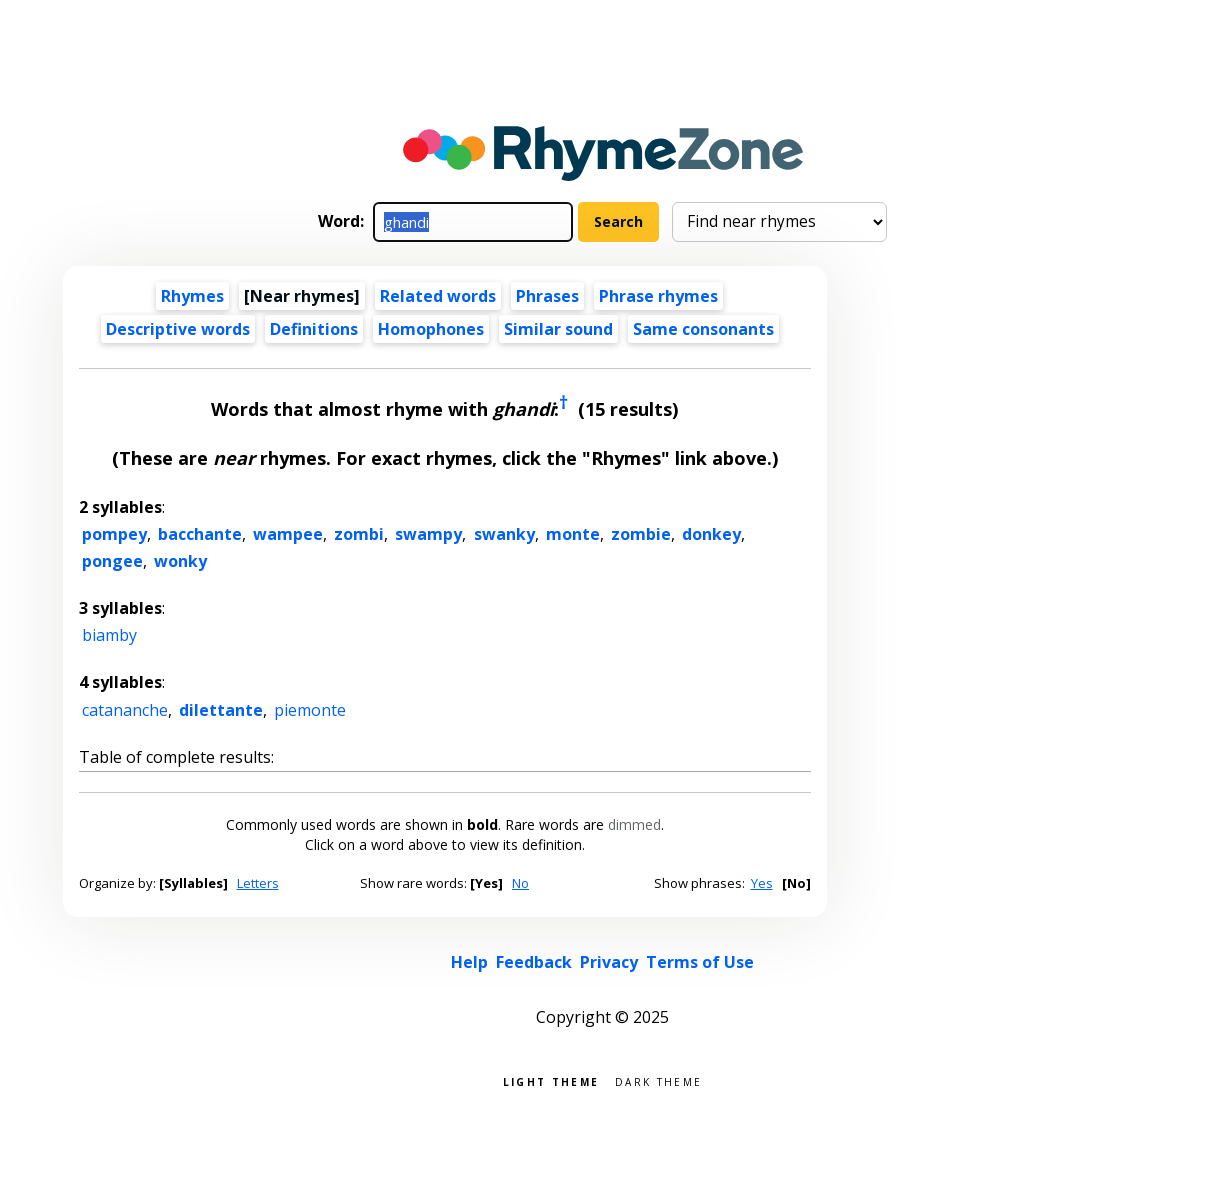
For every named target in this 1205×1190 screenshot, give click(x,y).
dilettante (221, 710)
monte (573, 534)
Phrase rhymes (658, 296)
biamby (109, 635)
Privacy (609, 962)
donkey (711, 534)
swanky (504, 534)
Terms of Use (700, 962)
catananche (125, 710)
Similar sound (558, 329)
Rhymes (192, 296)
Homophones (431, 329)
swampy (428, 534)
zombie (641, 534)
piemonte (310, 710)
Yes (762, 883)
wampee (288, 534)
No (520, 883)
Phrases (547, 296)
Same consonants (703, 329)
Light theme (551, 1080)
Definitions (314, 329)
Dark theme (658, 1080)
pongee (112, 561)
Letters (258, 883)
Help (469, 962)
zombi (359, 534)
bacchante (200, 534)
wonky (180, 561)
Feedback (534, 962)
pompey (114, 534)
